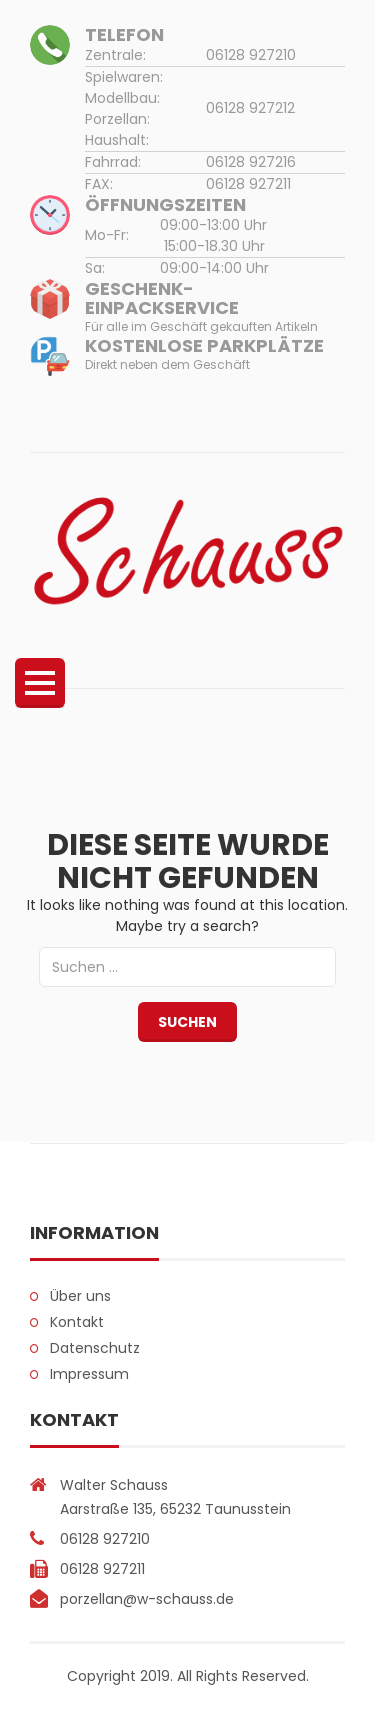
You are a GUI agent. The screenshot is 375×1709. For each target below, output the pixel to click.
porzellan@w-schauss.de (147, 1599)
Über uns (80, 1296)
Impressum (89, 1374)
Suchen (187, 1022)
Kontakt (77, 1322)
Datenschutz (95, 1348)
